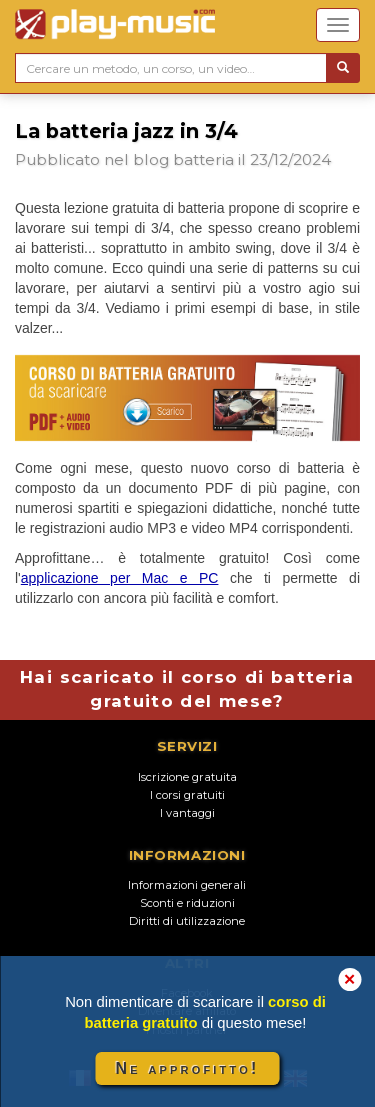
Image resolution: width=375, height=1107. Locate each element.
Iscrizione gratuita (187, 777)
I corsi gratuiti (187, 795)
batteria (203, 159)
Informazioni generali (187, 885)
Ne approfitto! (188, 1068)
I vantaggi (187, 813)
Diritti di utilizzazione (187, 921)
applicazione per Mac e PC (120, 578)
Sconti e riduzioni (187, 903)
